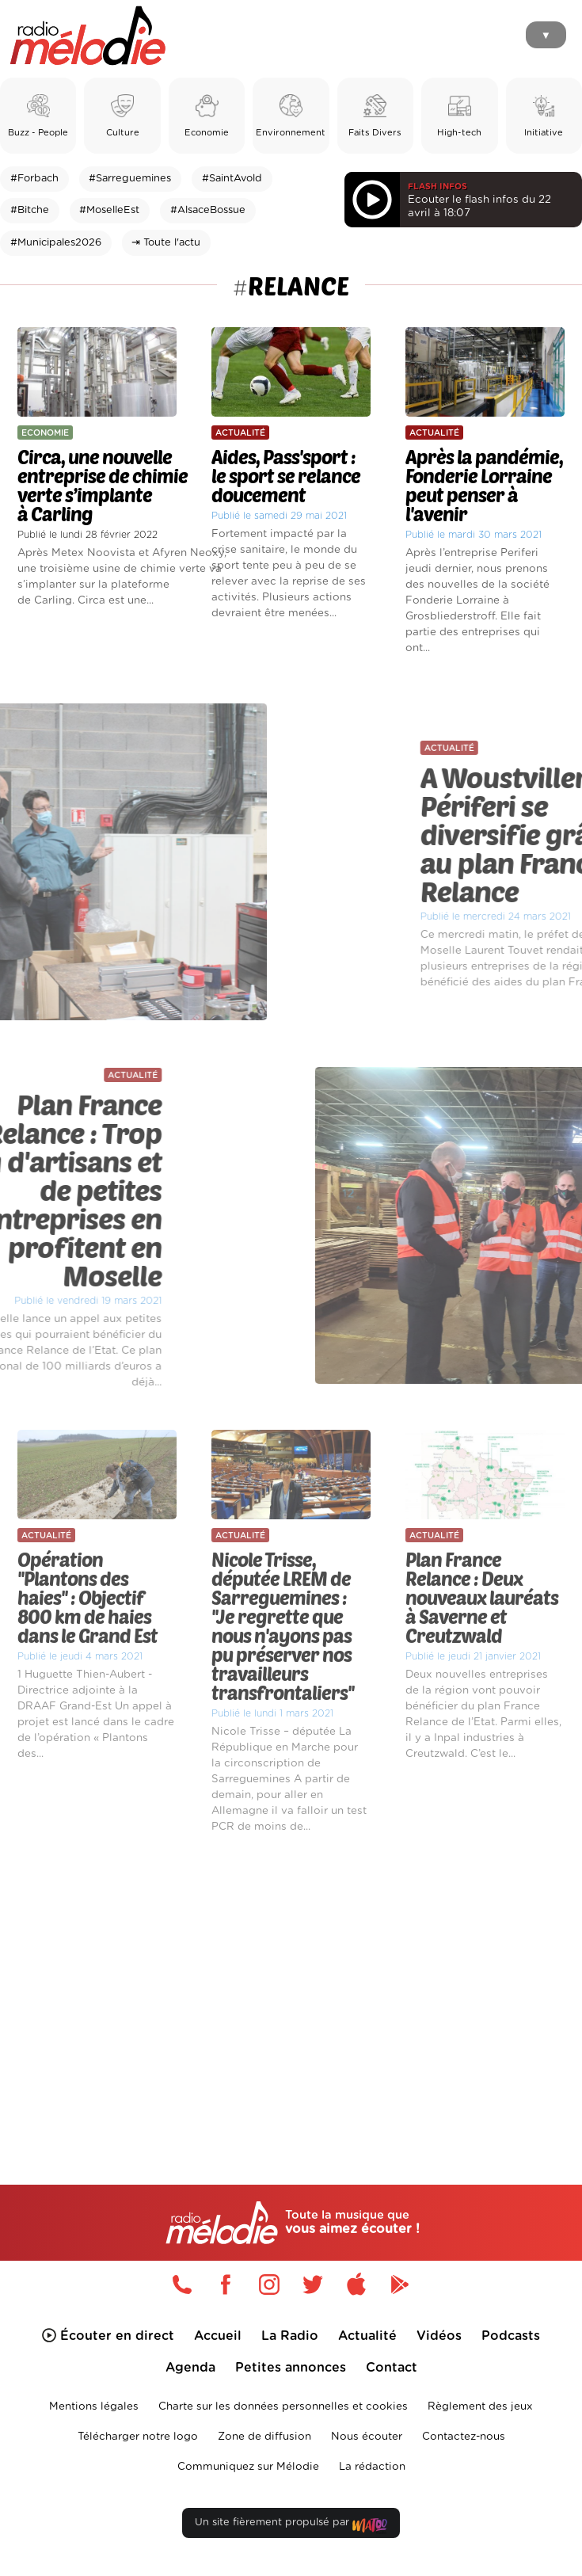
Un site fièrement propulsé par (290, 2525)
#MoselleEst (109, 210)
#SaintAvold (232, 178)
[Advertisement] (291, 1982)
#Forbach (34, 178)
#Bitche (29, 210)
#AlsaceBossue (207, 210)
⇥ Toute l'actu (165, 243)
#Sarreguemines (130, 178)
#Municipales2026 (55, 243)
